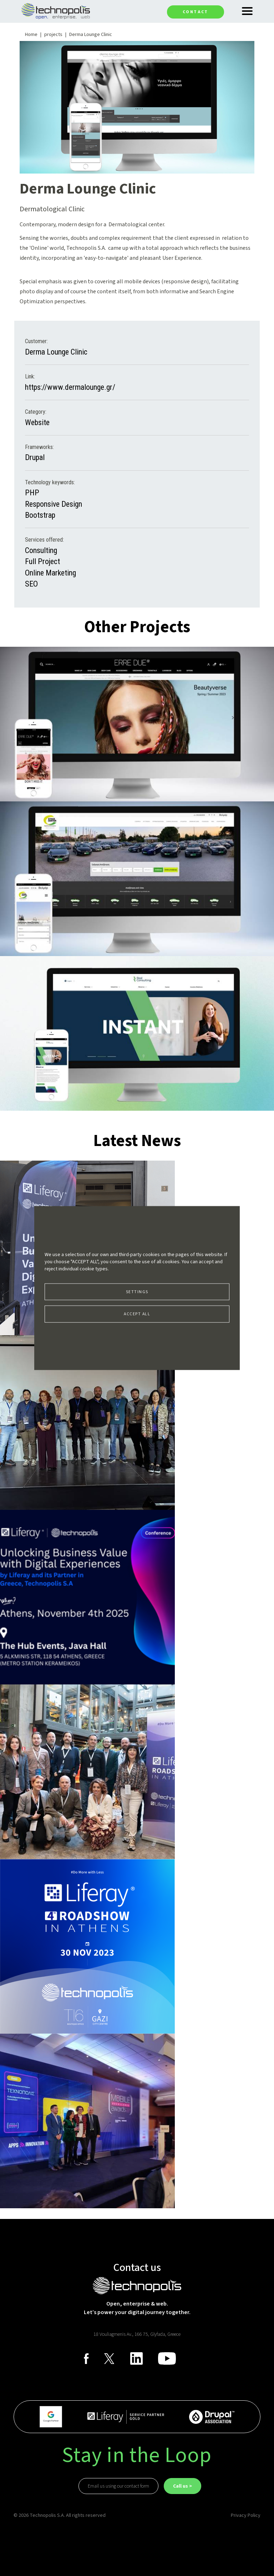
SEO (31, 583)
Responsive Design (53, 504)
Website (37, 422)
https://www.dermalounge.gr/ (70, 387)
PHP (32, 492)
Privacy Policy (245, 2515)
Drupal (35, 457)
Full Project (42, 561)
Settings (137, 1292)
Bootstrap (40, 515)
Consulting (41, 550)
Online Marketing (50, 572)
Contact (195, 12)
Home (31, 34)
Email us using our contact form (118, 2486)
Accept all (137, 1314)
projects (53, 34)
